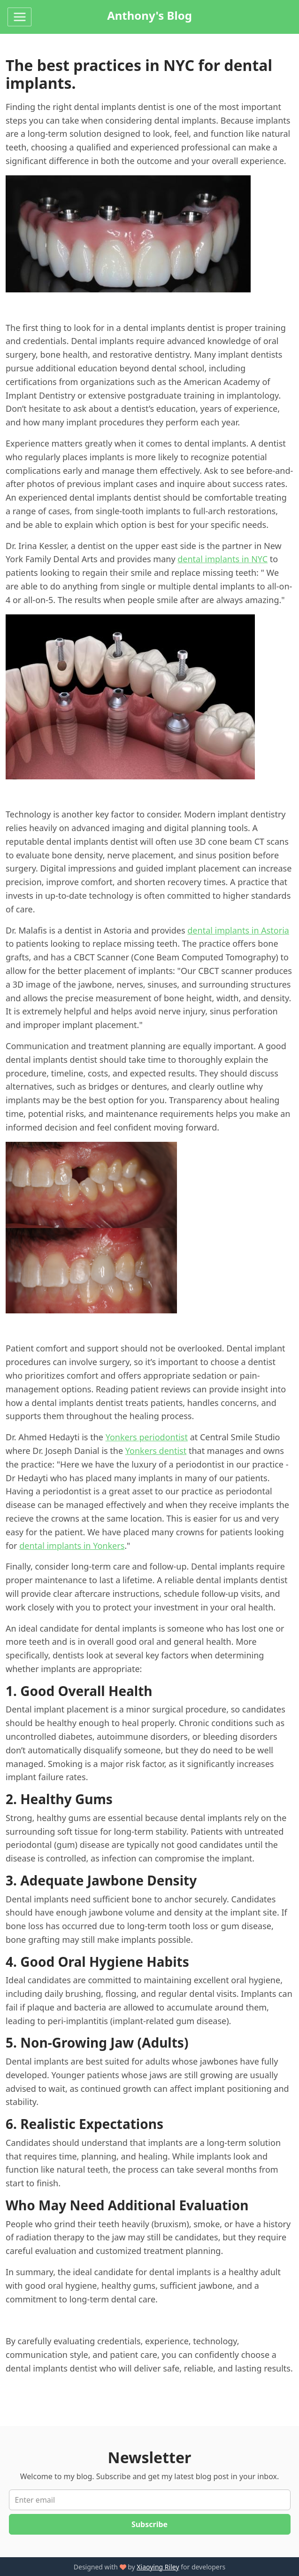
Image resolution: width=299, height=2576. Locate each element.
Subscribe (149, 2524)
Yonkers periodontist (147, 1437)
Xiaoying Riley (158, 2566)
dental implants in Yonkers (71, 1545)
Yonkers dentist (155, 1450)
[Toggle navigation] (19, 17)
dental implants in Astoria (238, 930)
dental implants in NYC (222, 559)
